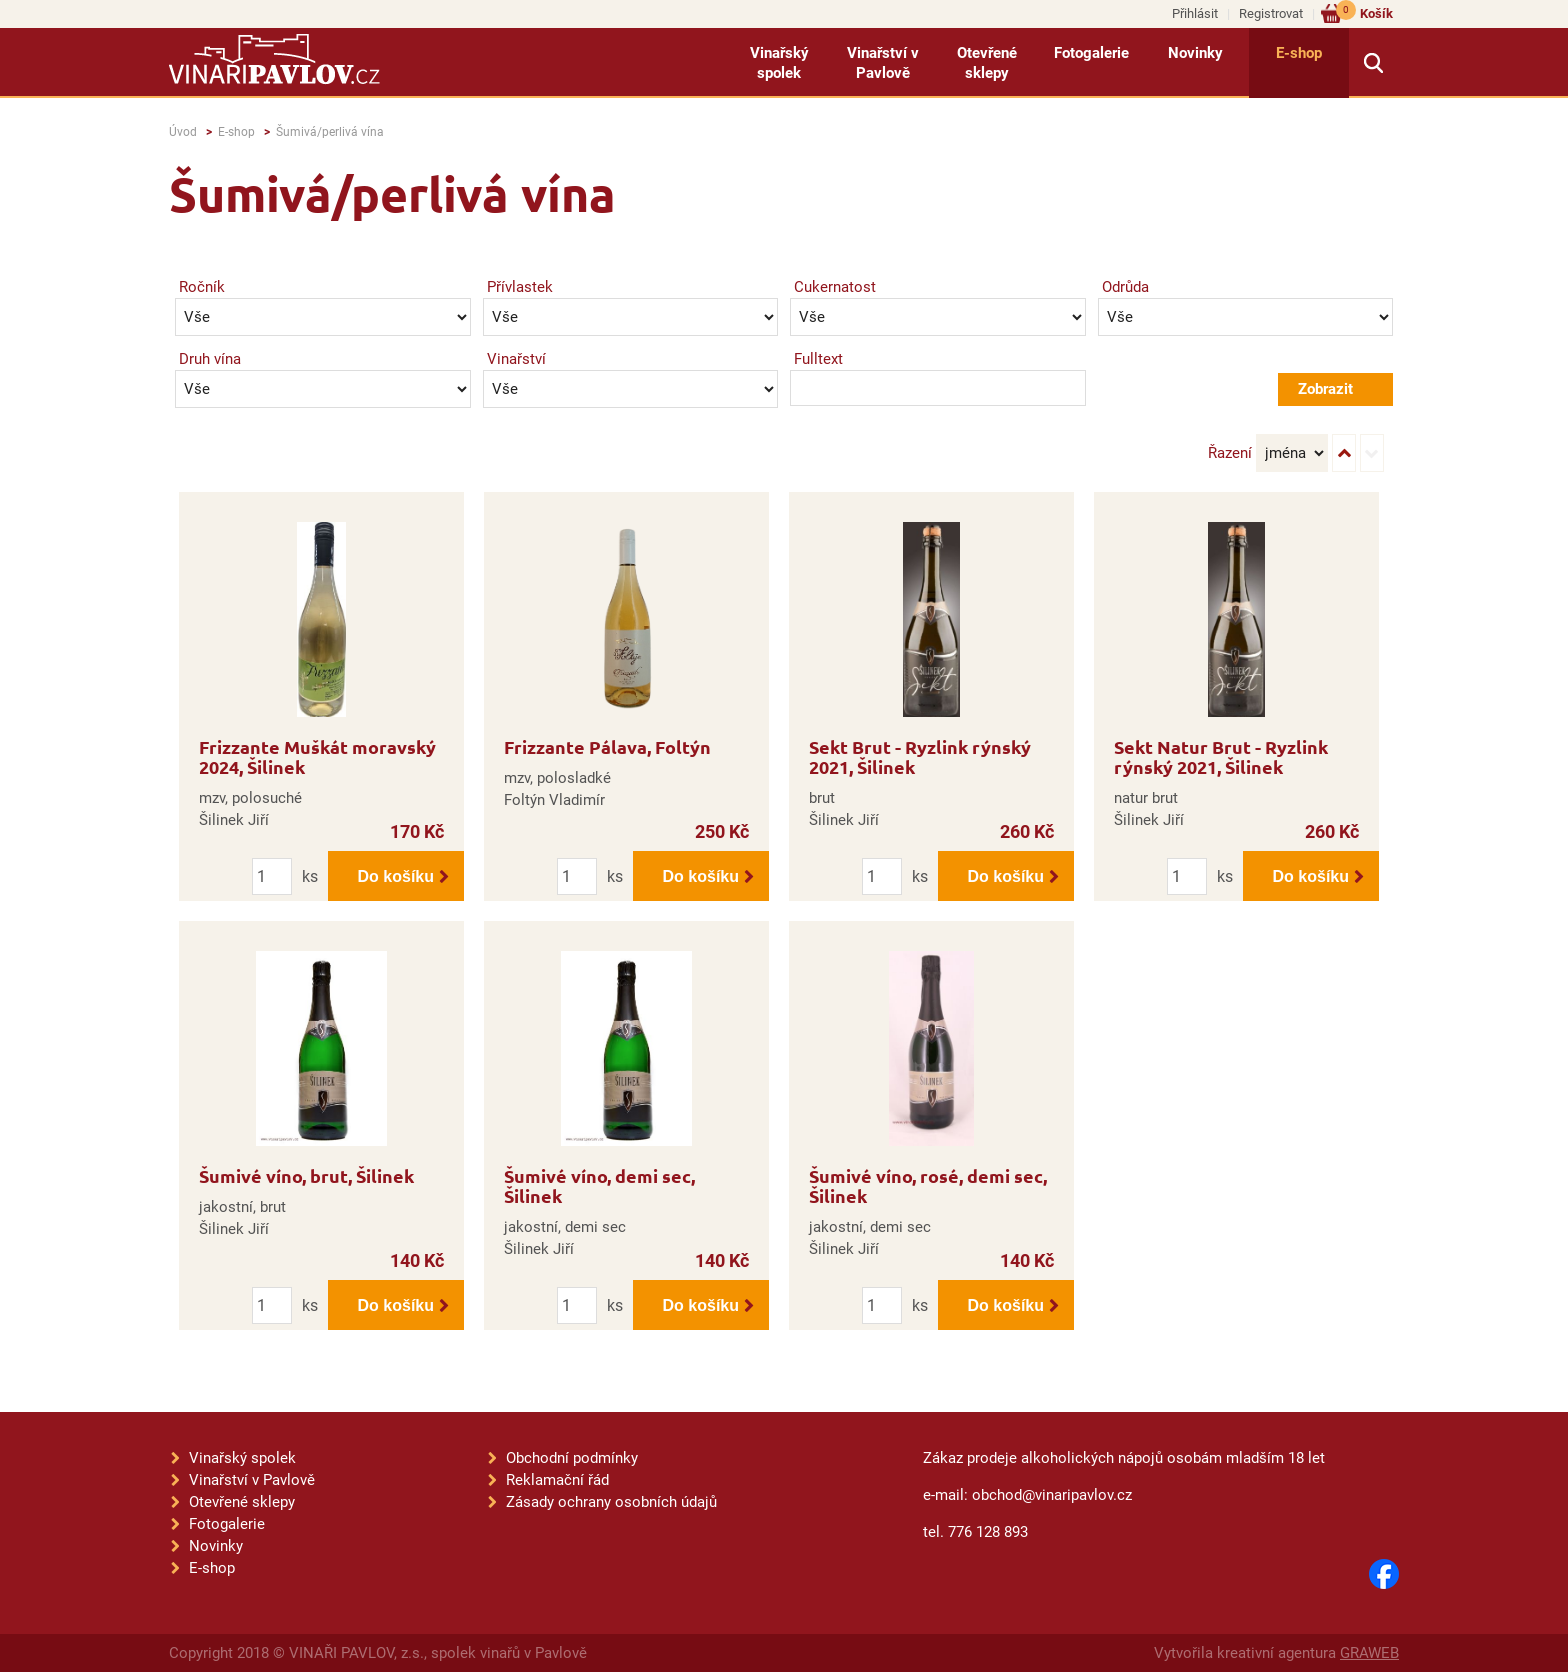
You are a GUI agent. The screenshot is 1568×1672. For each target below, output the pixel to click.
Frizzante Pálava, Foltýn (607, 746)
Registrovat (1271, 13)
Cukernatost (835, 287)
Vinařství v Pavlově (883, 63)
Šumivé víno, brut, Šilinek (306, 1175)
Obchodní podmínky (572, 1458)
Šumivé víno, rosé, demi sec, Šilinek (928, 1185)
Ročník (202, 287)
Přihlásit (1195, 13)
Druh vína (210, 359)
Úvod (183, 132)
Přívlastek (520, 287)
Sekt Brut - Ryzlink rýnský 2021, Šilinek (920, 756)
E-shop (1299, 53)
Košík (1364, 12)
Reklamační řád (557, 1480)
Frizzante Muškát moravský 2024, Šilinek (317, 756)
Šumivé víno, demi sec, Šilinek (599, 1185)
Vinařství (516, 359)
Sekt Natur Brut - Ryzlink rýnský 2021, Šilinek (1221, 756)
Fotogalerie (1091, 53)
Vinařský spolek (779, 63)
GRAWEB (1369, 1653)
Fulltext (818, 359)
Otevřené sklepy (987, 63)
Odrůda (1125, 287)
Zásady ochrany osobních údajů (611, 1502)
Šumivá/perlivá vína (330, 132)
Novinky (1195, 53)
